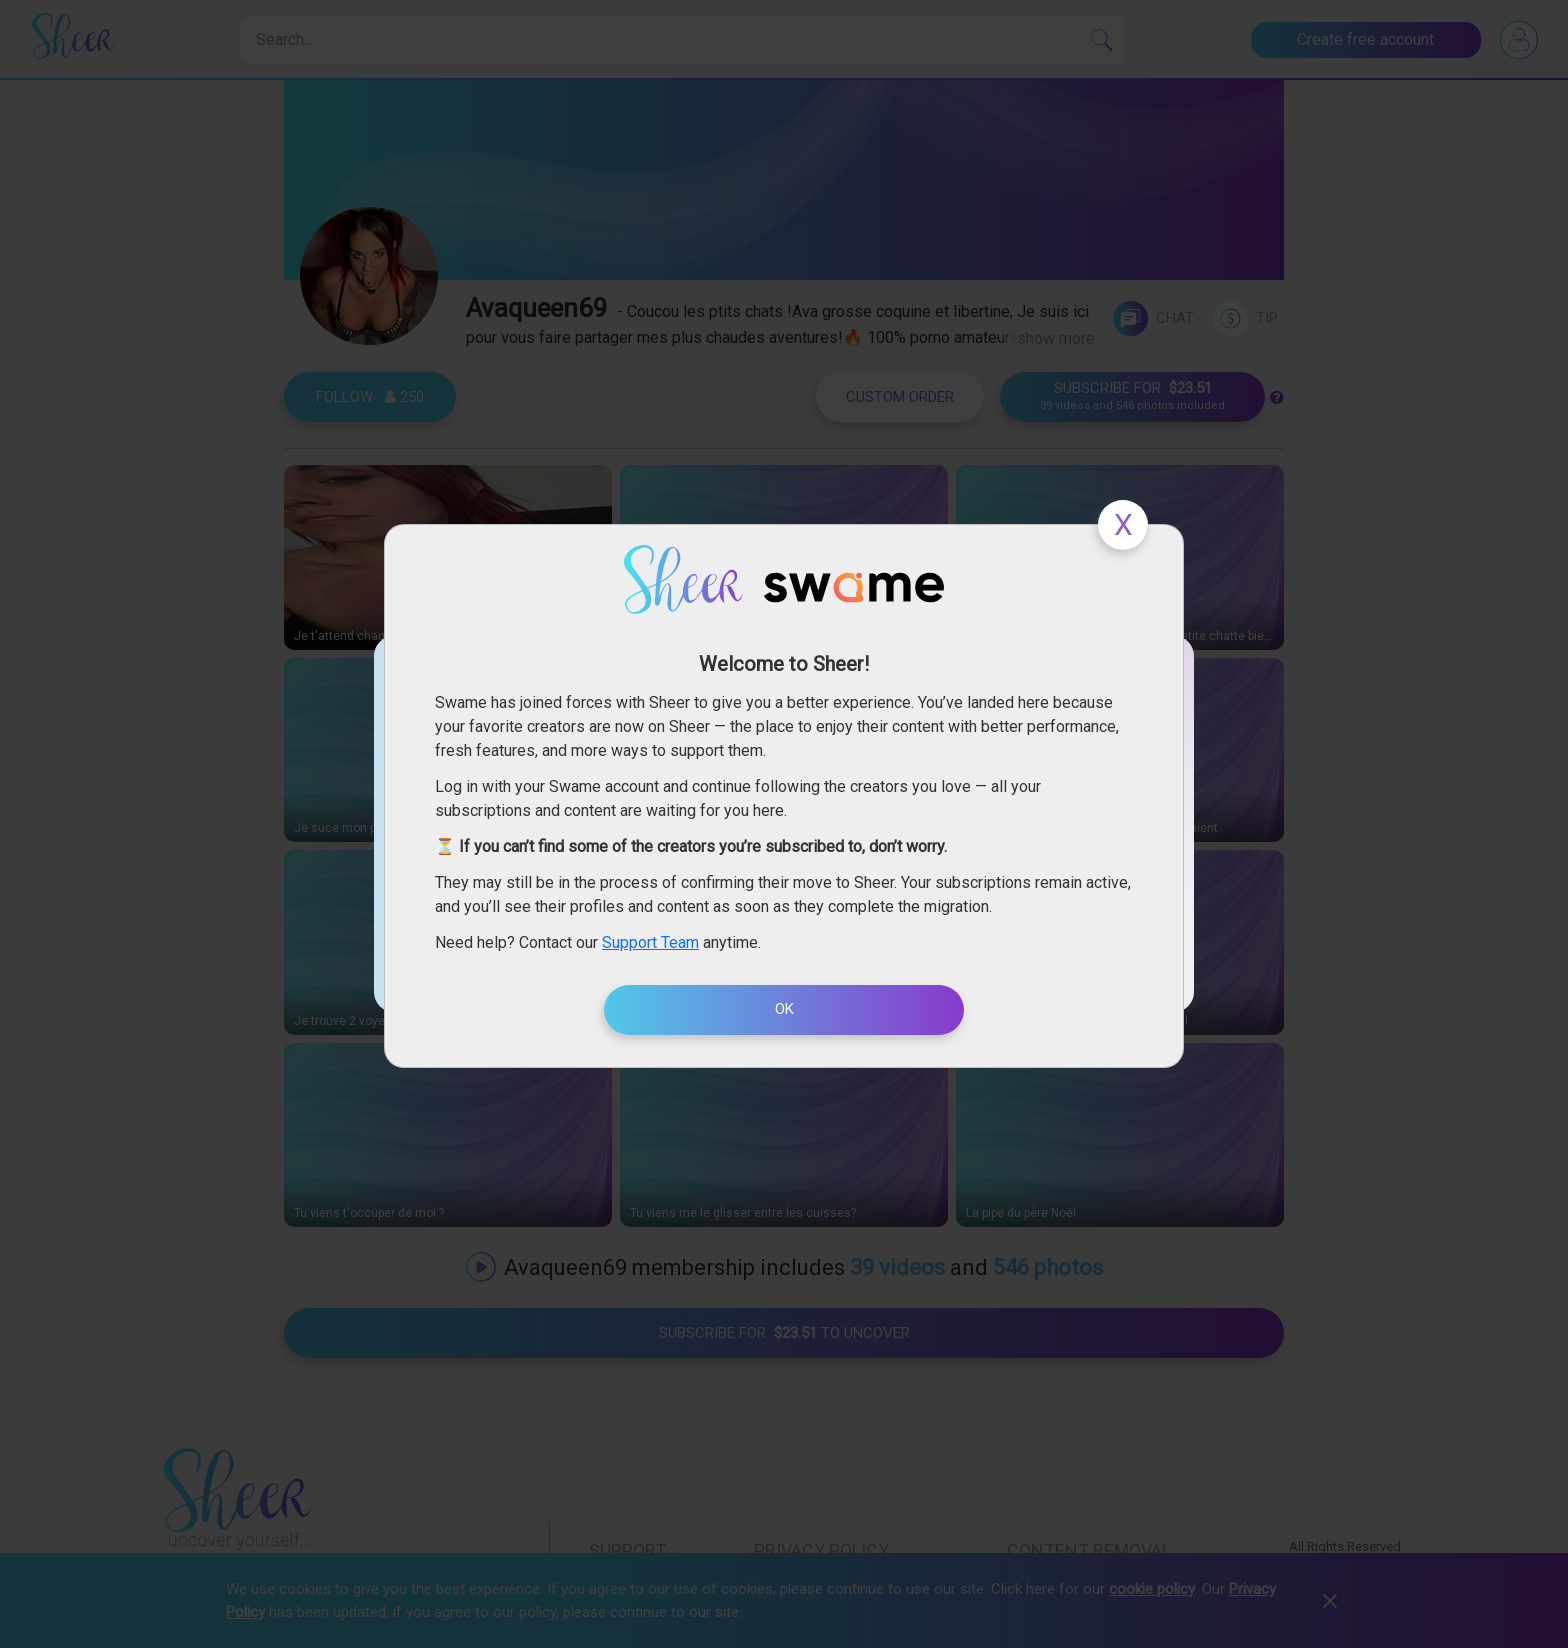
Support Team (650, 942)
